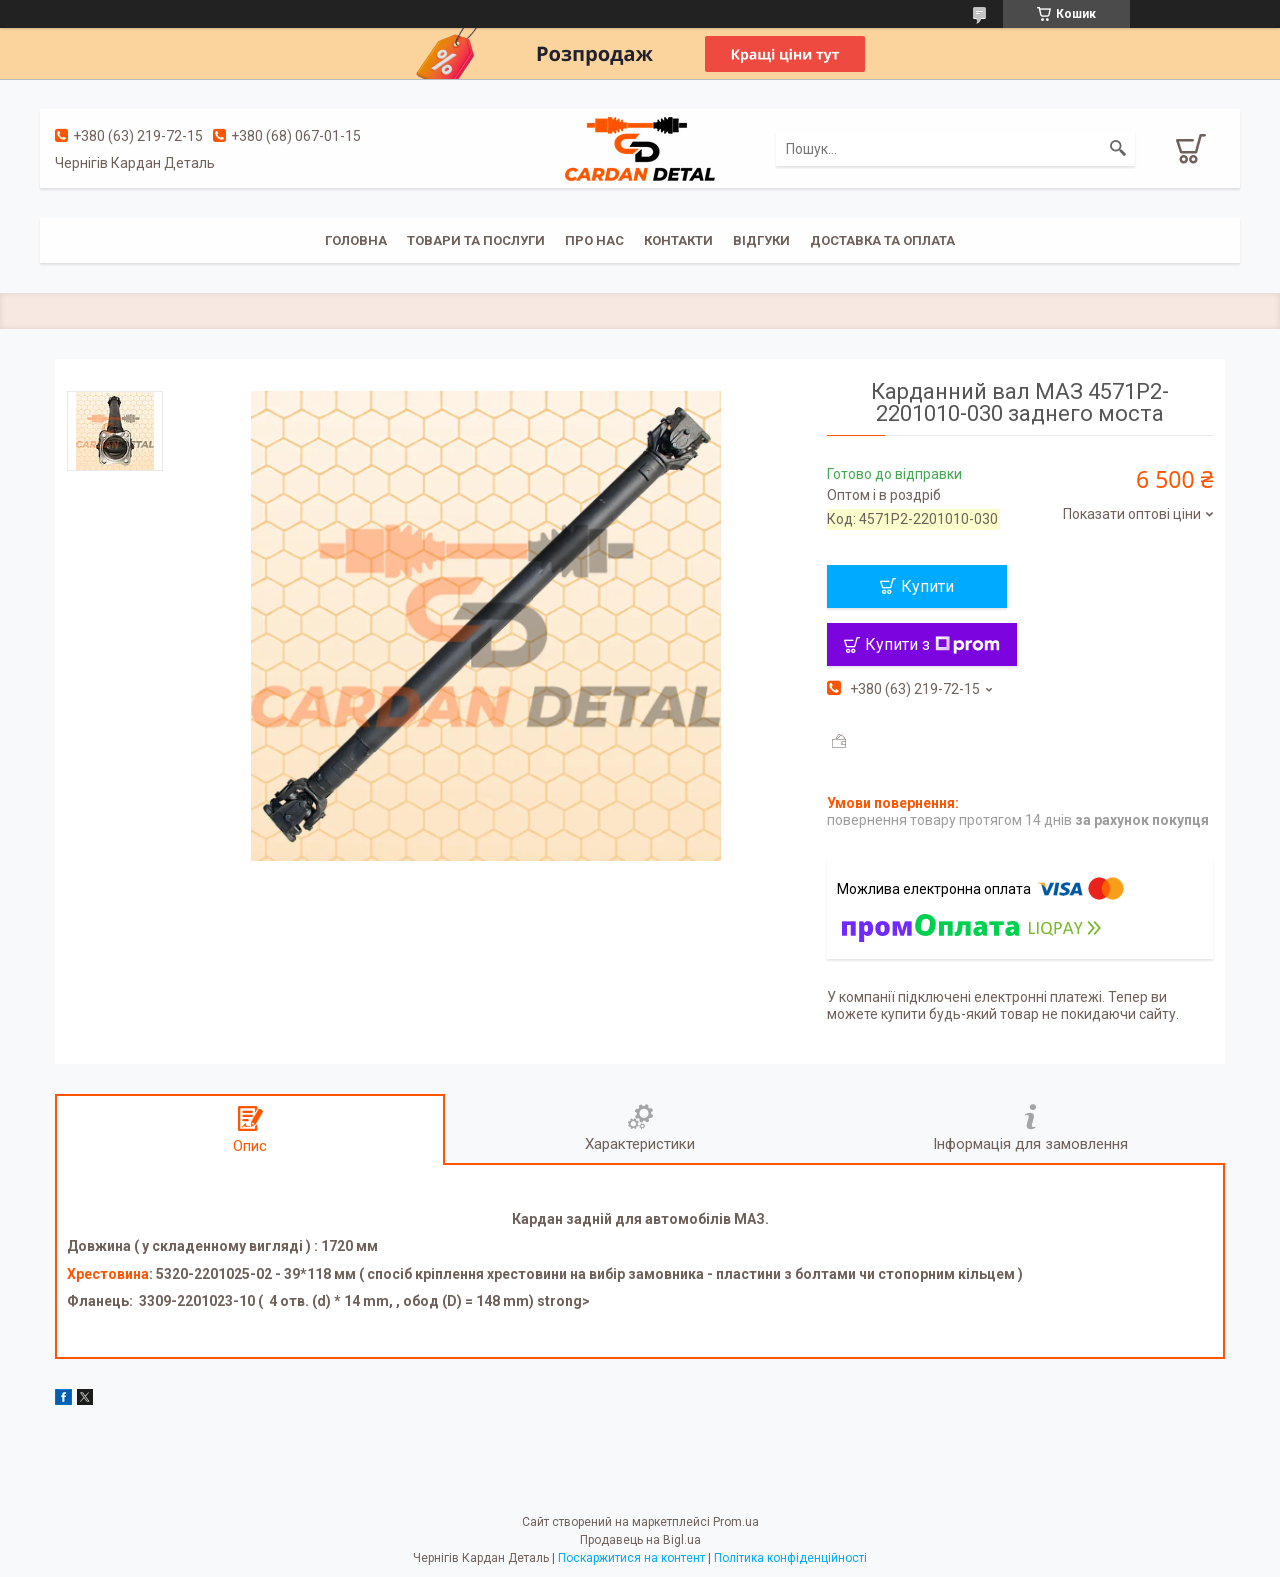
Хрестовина (108, 1274)
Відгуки (761, 240)
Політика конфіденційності (790, 1558)
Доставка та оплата (882, 240)
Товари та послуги (476, 240)
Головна (356, 240)
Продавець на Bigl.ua (640, 1540)
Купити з (932, 644)
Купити (927, 586)
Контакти (678, 240)
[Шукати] (1118, 149)
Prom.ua (736, 1522)
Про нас (594, 240)
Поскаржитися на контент (631, 1558)
